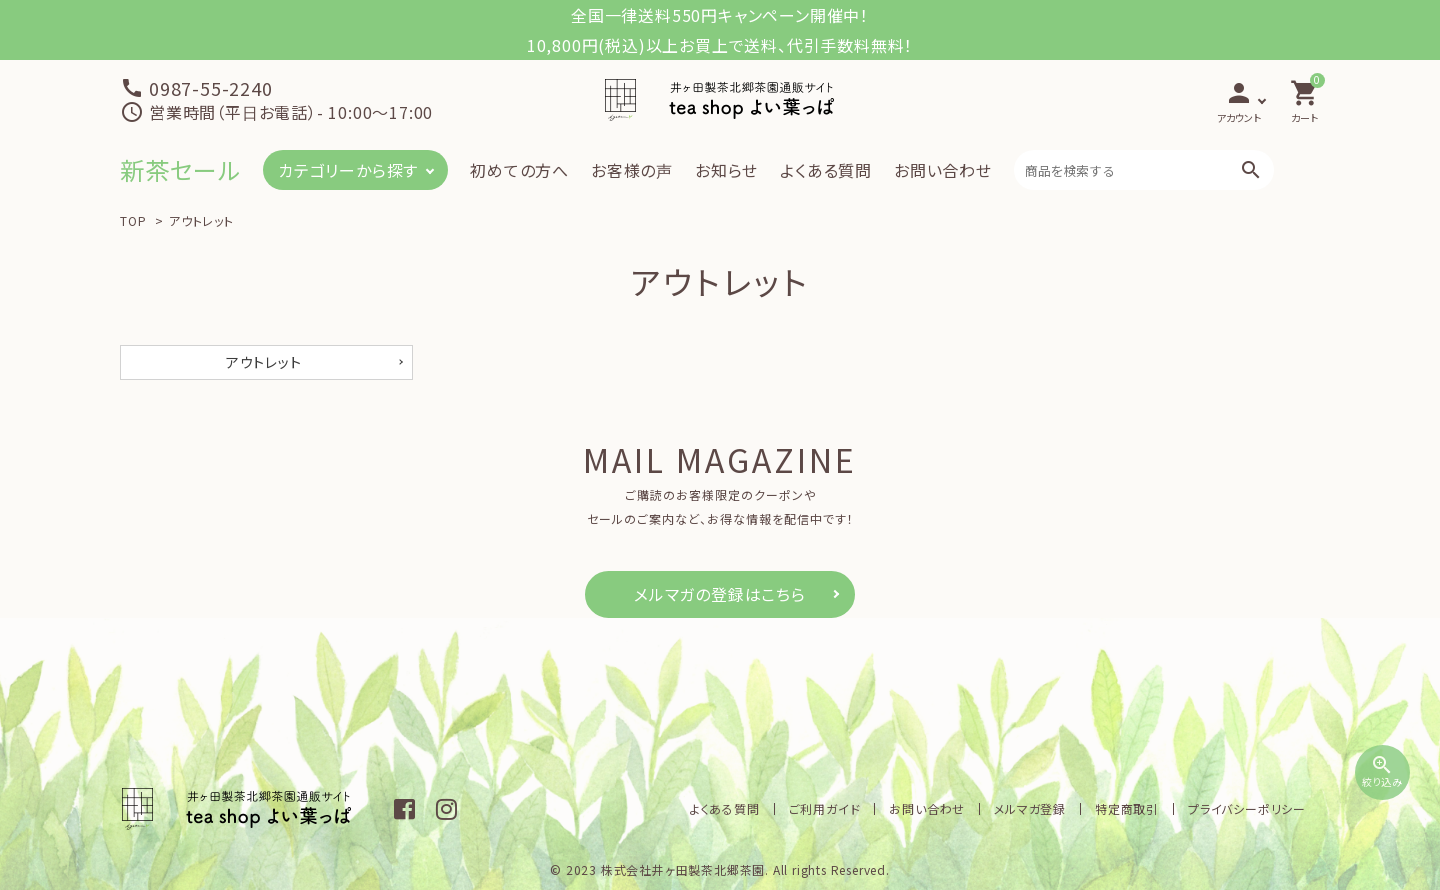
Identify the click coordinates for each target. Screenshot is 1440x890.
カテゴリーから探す (348, 170)
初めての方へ (519, 170)
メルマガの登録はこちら (720, 594)
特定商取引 (1127, 808)
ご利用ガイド (825, 808)
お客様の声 (632, 170)
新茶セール (180, 169)
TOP (133, 220)
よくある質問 (826, 170)
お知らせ (726, 170)
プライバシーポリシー (1247, 808)
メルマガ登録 (1030, 808)
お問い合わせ (943, 170)
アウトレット (201, 220)
